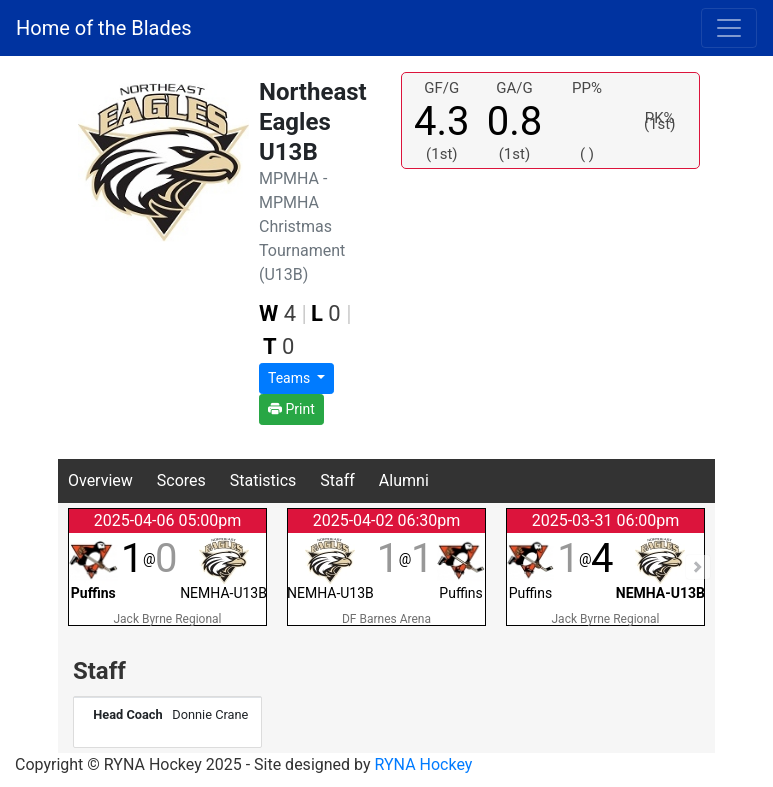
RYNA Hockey (424, 764)
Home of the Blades (104, 28)
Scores (181, 480)
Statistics (263, 480)
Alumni (404, 480)
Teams (291, 378)
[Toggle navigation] (729, 28)
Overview (100, 480)
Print (291, 409)
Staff (337, 480)
